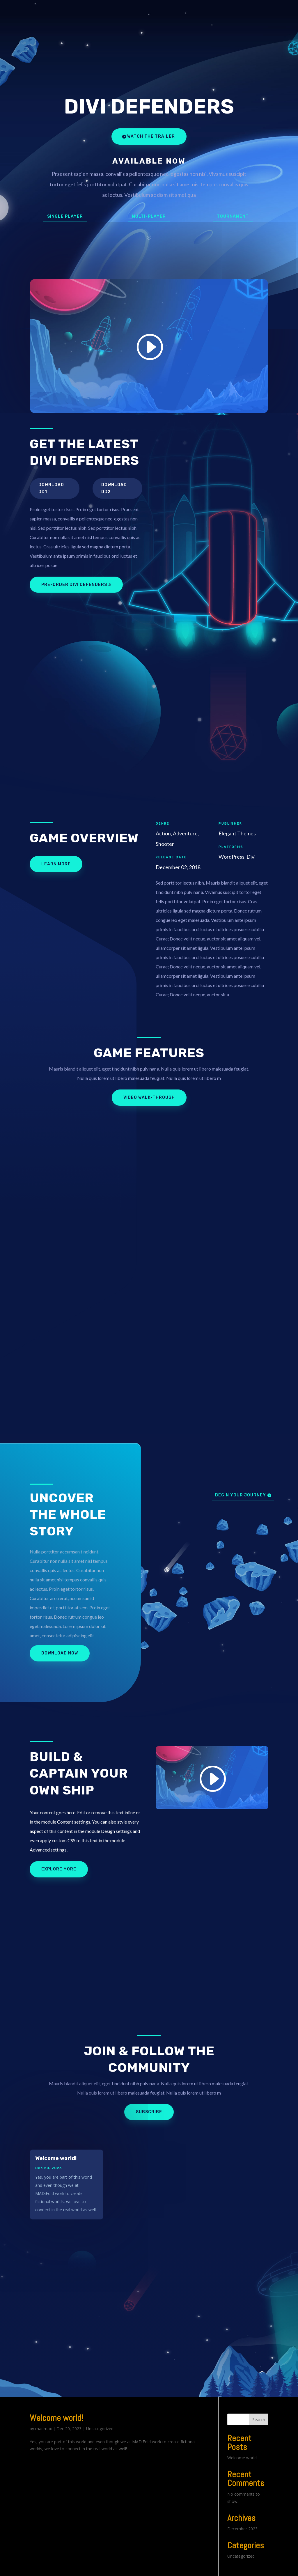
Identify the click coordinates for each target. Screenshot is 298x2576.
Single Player (65, 216)
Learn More (56, 864)
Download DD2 (114, 488)
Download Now (59, 1653)
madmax (43, 2412)
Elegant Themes (71, 2568)
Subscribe (149, 2111)
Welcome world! (56, 2158)
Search (258, 2403)
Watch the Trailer (151, 136)
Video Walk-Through (149, 1097)
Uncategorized (99, 2412)
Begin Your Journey (240, 1495)
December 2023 (242, 2512)
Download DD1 (51, 488)
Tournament (233, 216)
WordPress (128, 2568)
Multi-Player (149, 216)
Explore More (58, 1869)
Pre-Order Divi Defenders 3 (76, 584)
